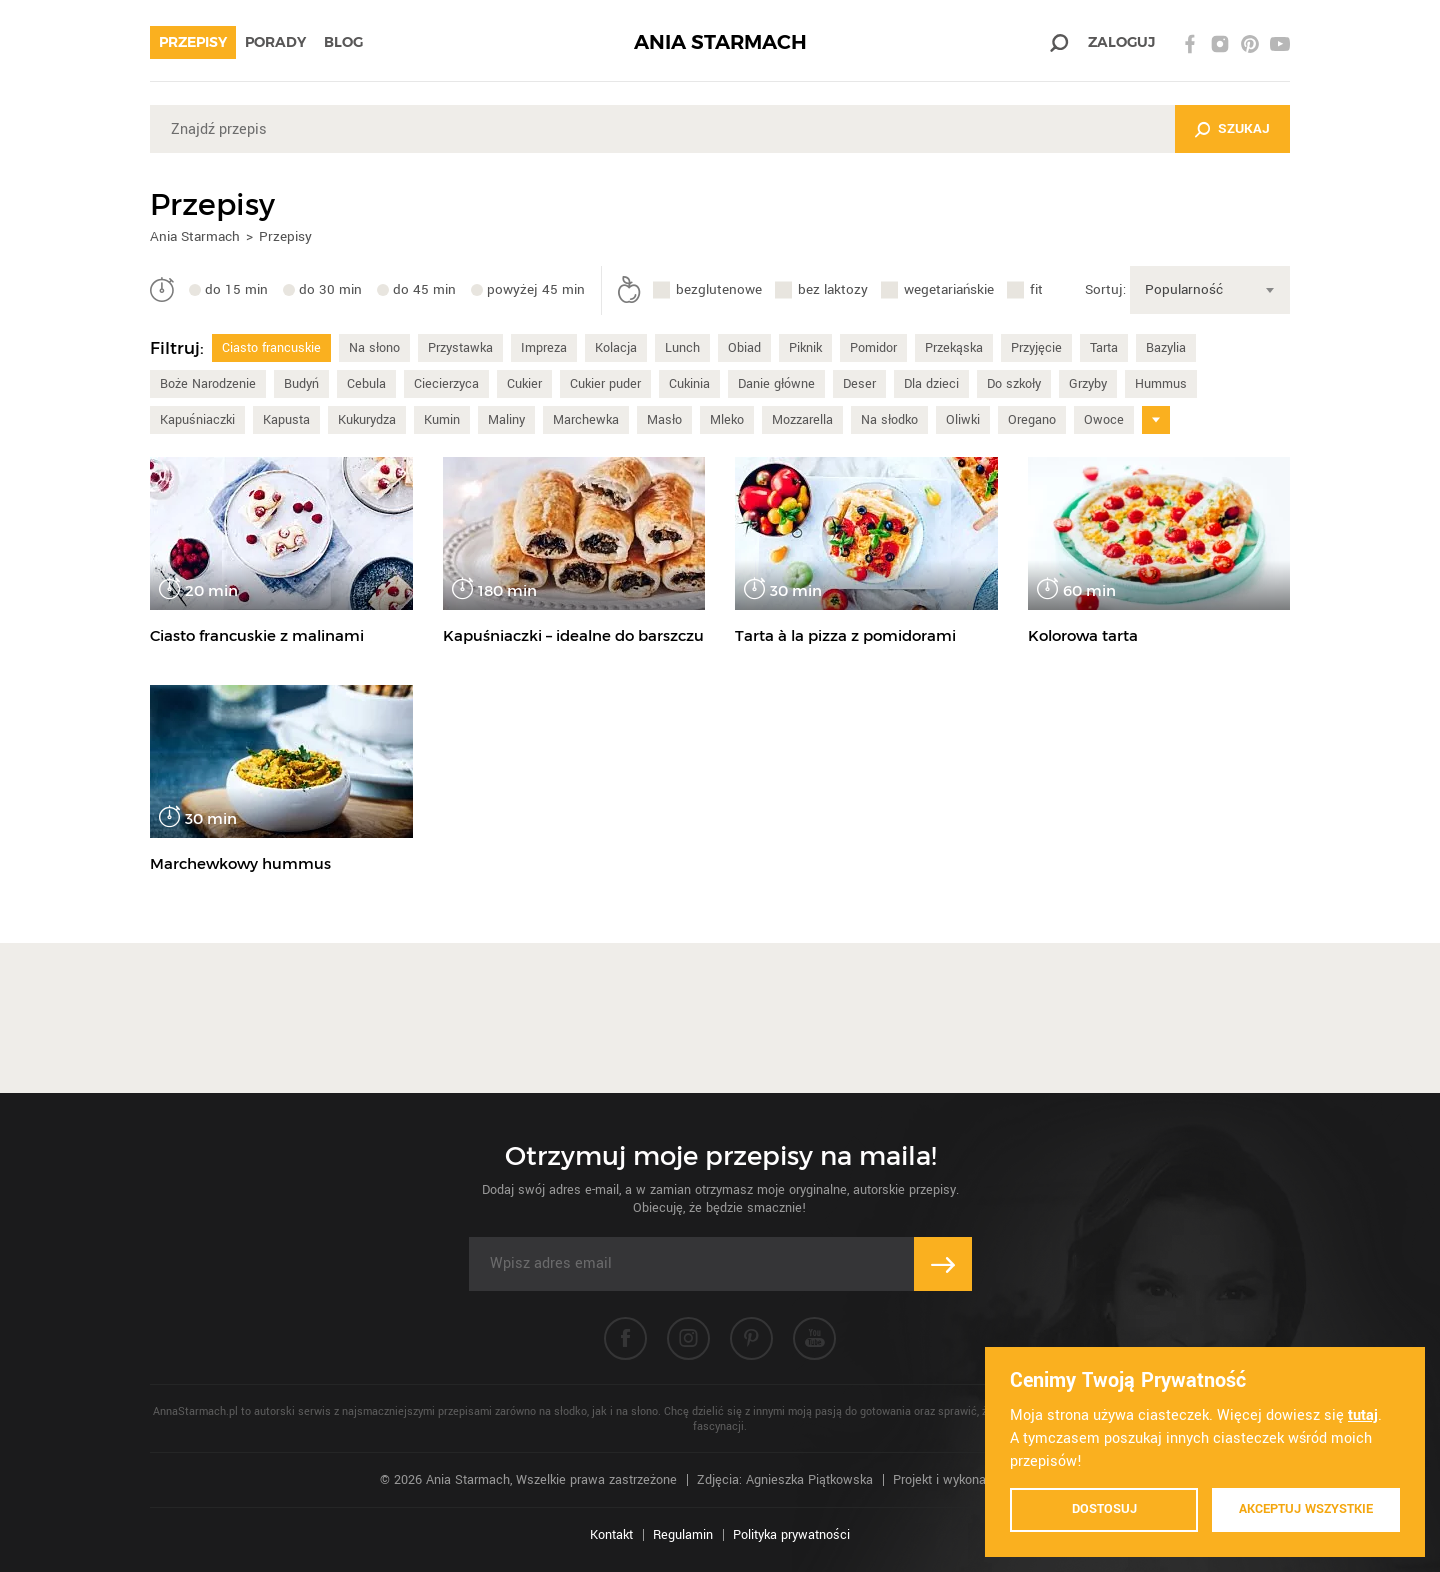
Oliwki (963, 420)
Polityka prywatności (791, 1535)
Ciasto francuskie (271, 348)
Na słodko (889, 420)
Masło (664, 420)
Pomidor (873, 348)
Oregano (1032, 420)
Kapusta (286, 420)
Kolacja (616, 348)
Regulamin (683, 1535)
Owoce (1104, 420)
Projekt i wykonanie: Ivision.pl (976, 1480)
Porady (275, 42)
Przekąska (954, 348)
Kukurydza (367, 420)
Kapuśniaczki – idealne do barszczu (573, 635)
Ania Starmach (195, 236)
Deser (859, 384)
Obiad (744, 348)
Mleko (727, 420)
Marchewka (586, 420)
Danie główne (776, 384)
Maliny (506, 420)
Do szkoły (1014, 384)
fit (1036, 289)
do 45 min (424, 289)
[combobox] (1210, 290)
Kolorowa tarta (1083, 635)
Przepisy (193, 42)
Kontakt (611, 1535)
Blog (343, 42)
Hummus (1161, 384)
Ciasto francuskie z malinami (257, 635)
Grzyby (1088, 384)
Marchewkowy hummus (240, 863)
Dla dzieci (931, 384)
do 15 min (236, 289)
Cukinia (689, 384)
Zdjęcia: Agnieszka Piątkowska (785, 1480)
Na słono (374, 348)
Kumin (442, 420)
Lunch (682, 348)
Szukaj (1244, 128)
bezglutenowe (719, 289)
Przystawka (460, 348)
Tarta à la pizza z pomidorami (845, 635)
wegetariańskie (949, 289)
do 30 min (330, 289)
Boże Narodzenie (208, 384)
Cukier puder (605, 384)
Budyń (301, 384)
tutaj (1363, 1415)
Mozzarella (802, 420)
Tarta (1104, 348)
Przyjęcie (1036, 348)
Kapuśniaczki (197, 420)
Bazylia (1166, 348)
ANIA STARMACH (720, 42)
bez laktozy (833, 289)
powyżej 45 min (536, 289)
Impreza (544, 348)
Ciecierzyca (446, 384)
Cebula (366, 384)
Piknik (805, 348)
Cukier (524, 384)
